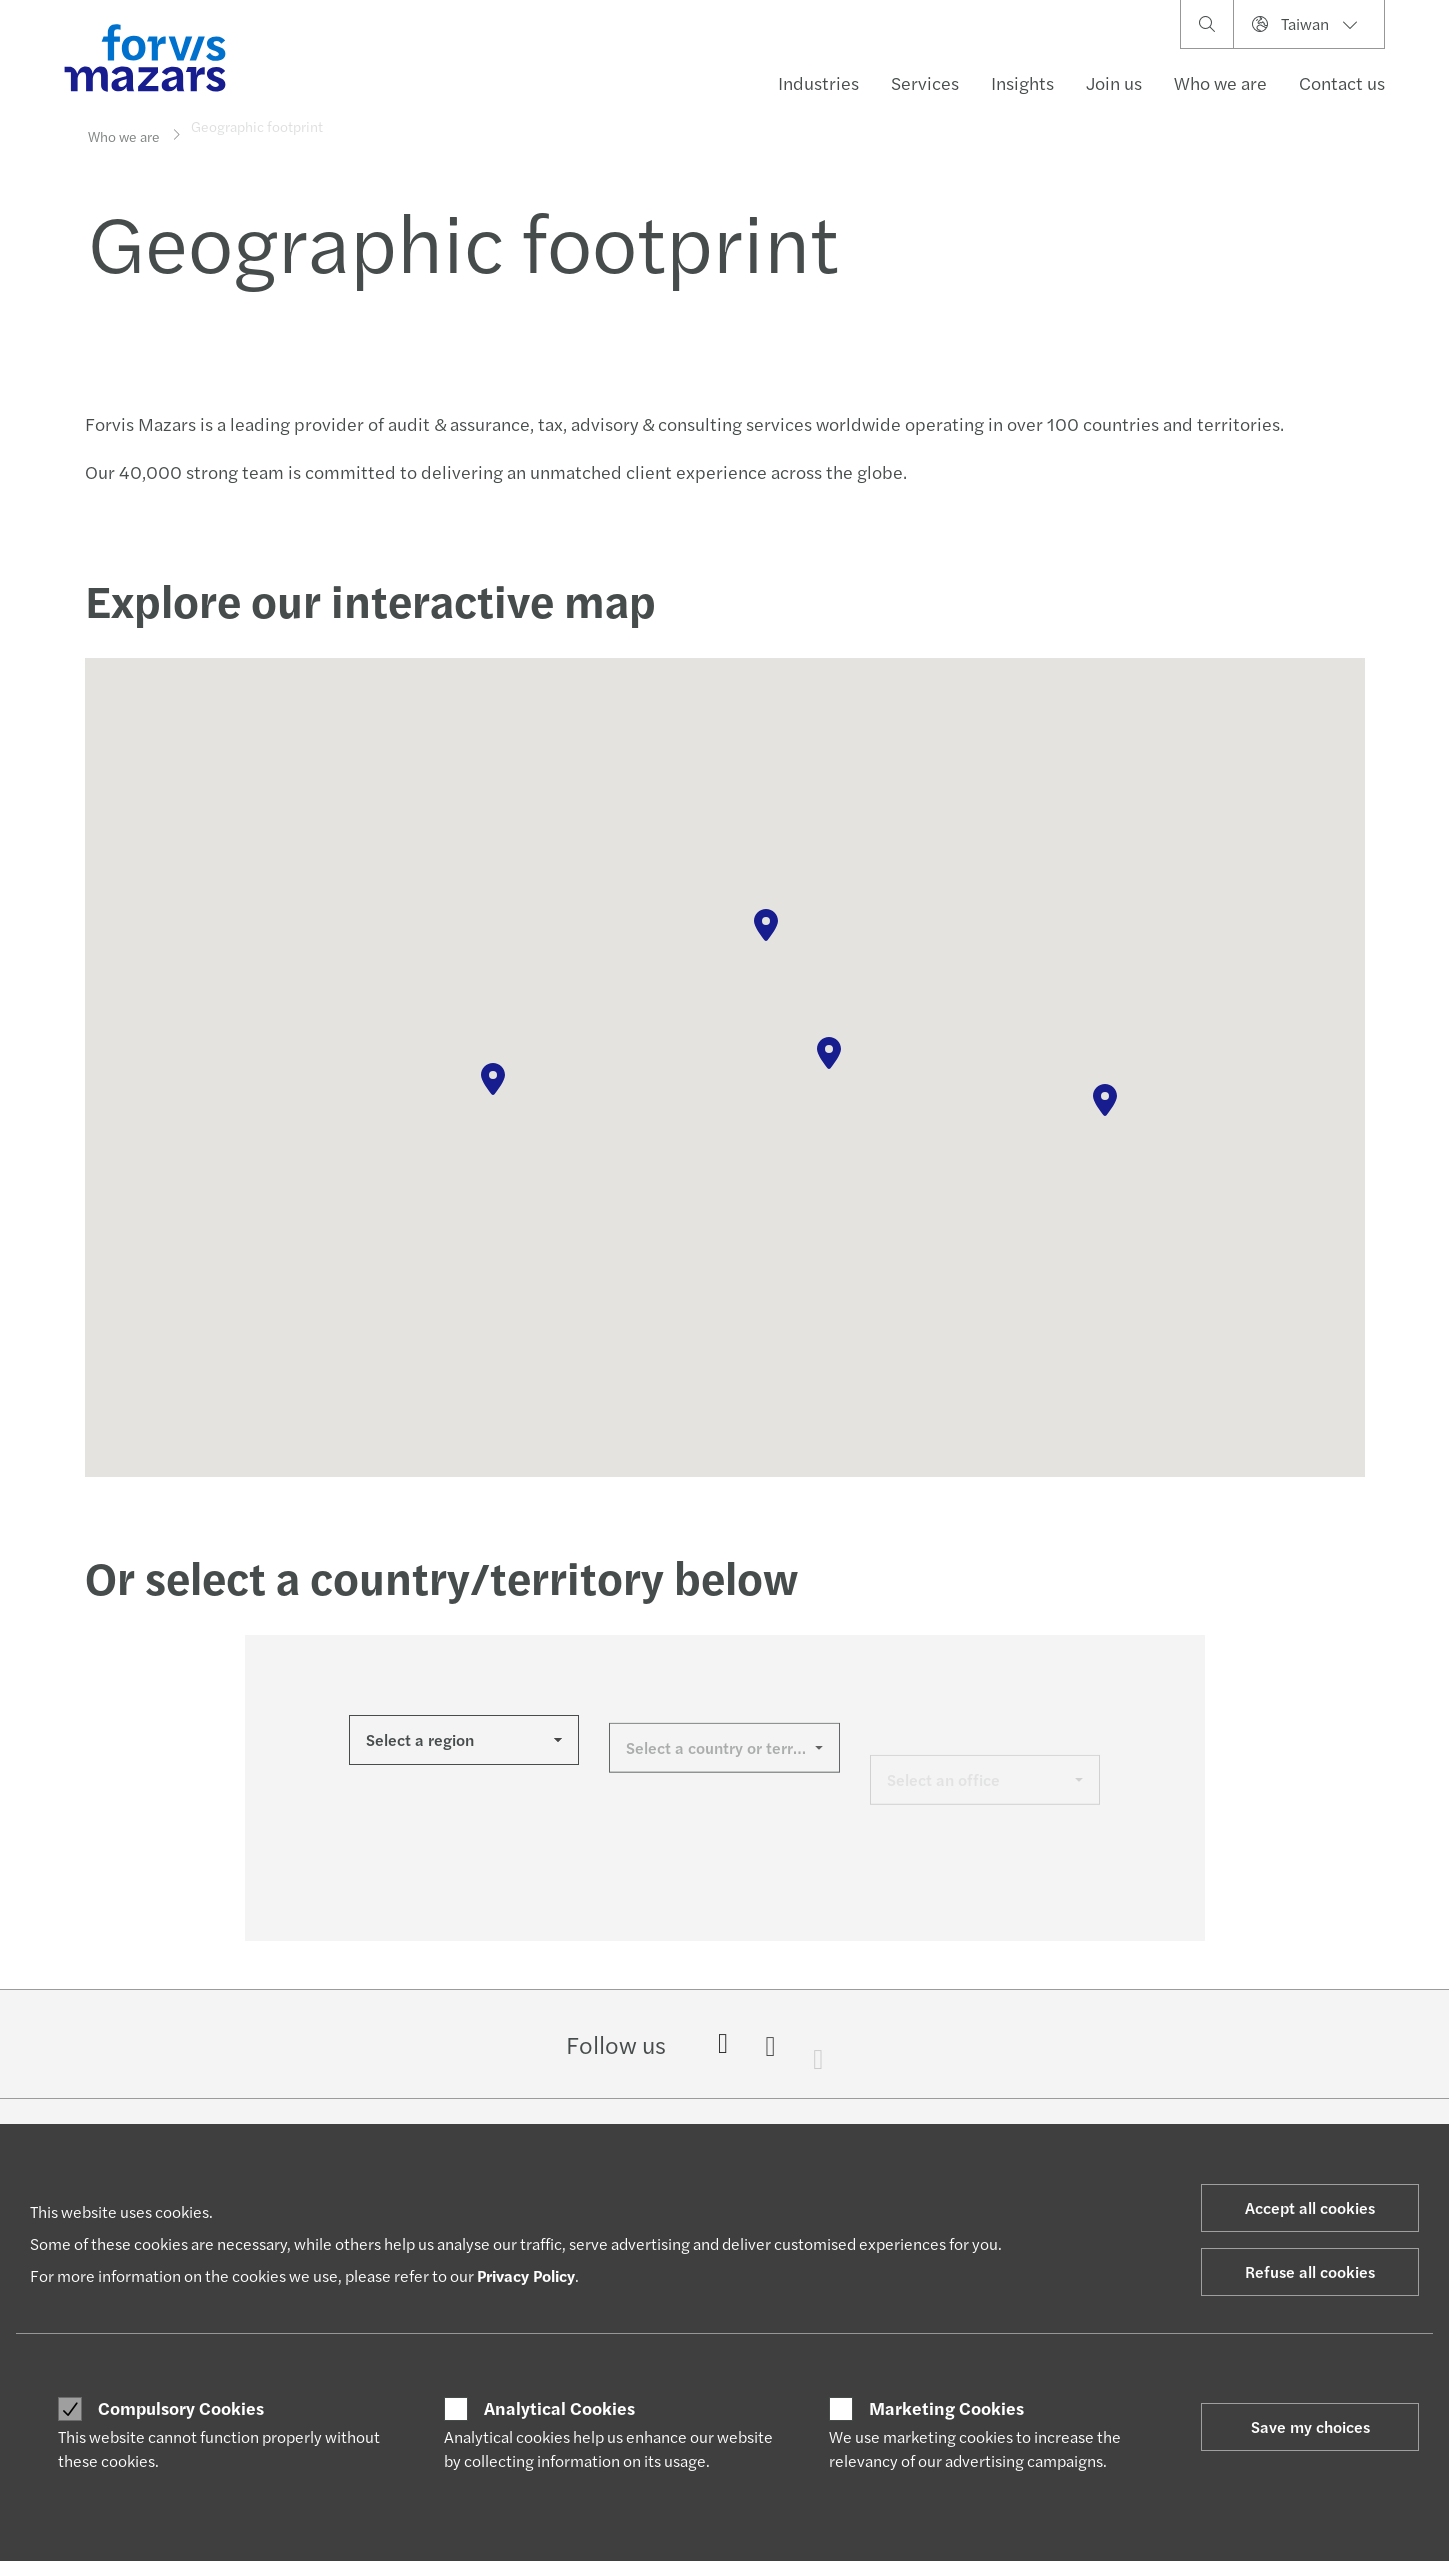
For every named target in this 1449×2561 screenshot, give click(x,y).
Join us (1114, 82)
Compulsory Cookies (181, 2408)
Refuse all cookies (1310, 2271)
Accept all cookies (1310, 2207)
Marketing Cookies (946, 2408)
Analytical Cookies (559, 2408)
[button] (493, 1079)
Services (925, 82)
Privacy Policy (526, 2275)
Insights (1022, 82)
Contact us (1342, 82)
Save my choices (1310, 2426)
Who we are (1220, 82)
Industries (818, 82)
